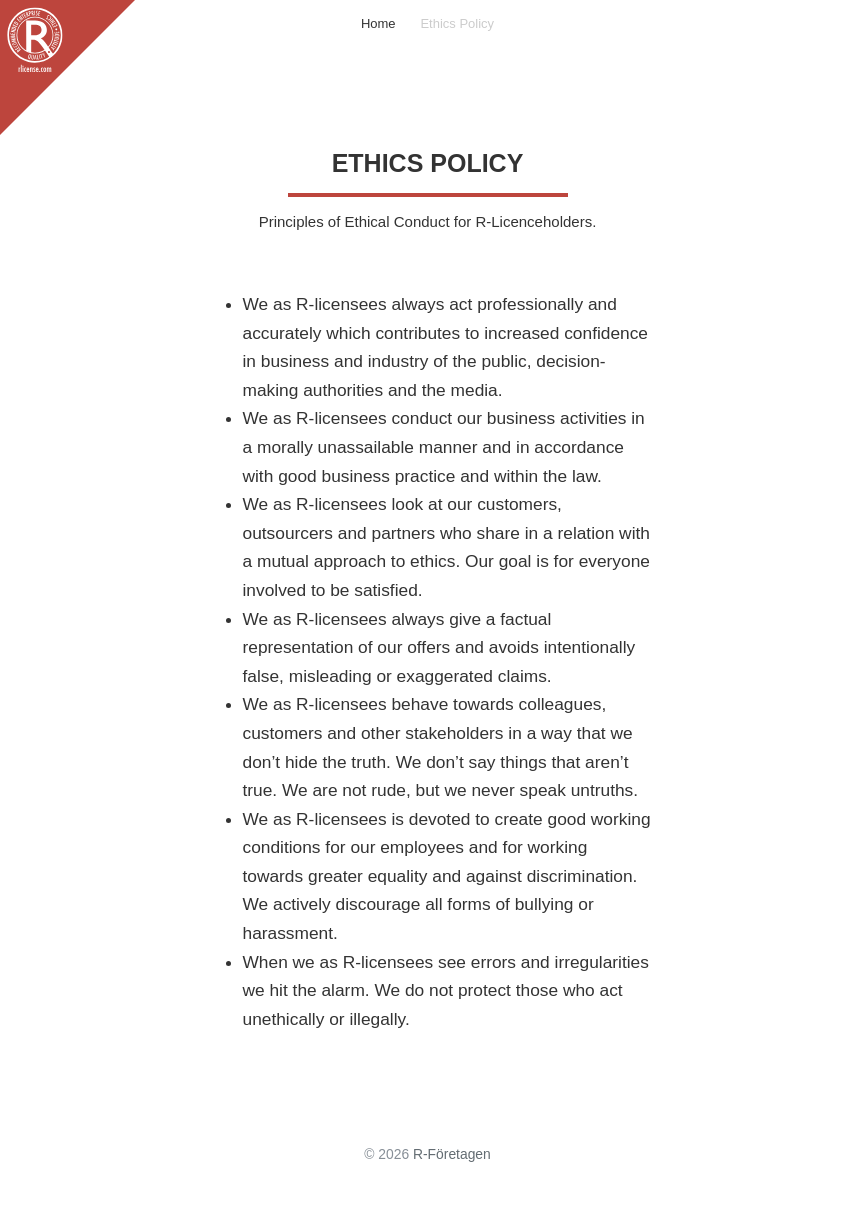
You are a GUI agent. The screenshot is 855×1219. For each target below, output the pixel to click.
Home (378, 23)
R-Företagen (452, 1154)
